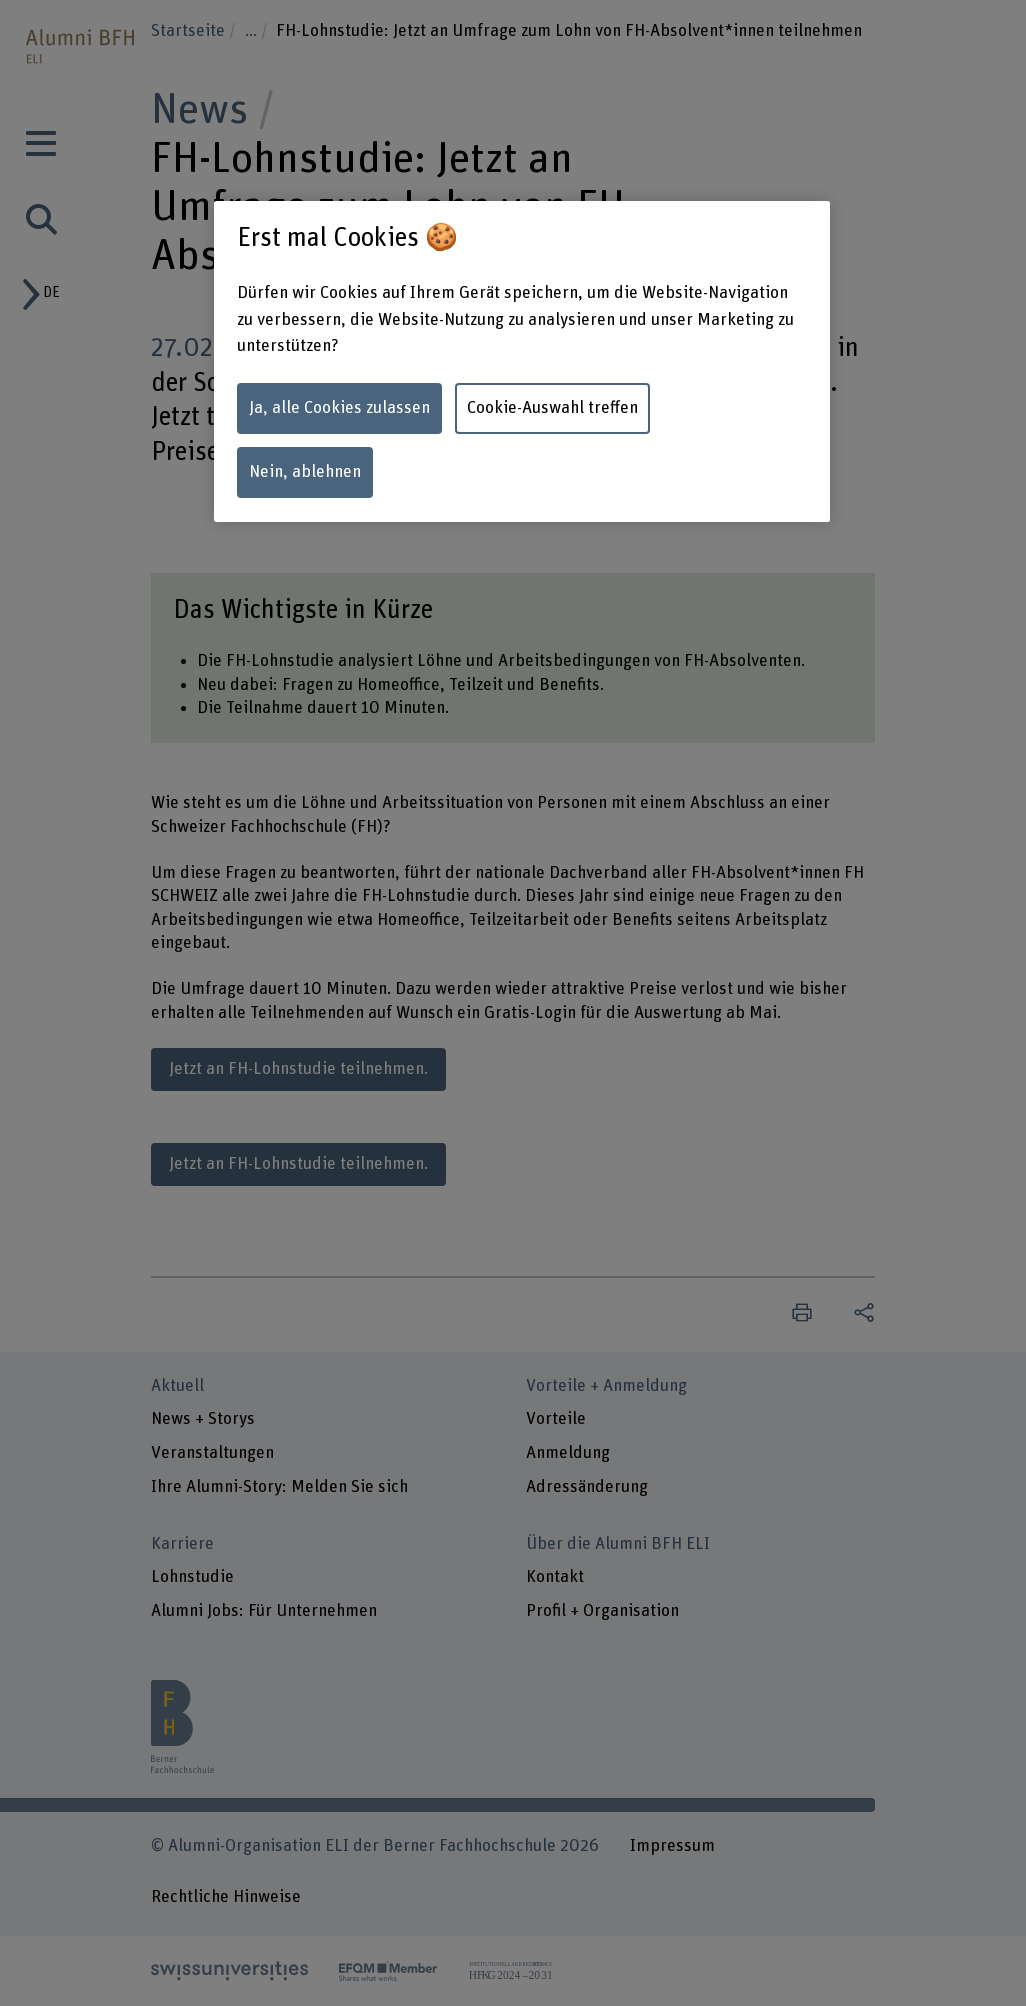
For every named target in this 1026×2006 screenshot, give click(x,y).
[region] (522, 361)
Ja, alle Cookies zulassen (339, 408)
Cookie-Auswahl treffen (552, 408)
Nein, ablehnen (305, 472)
